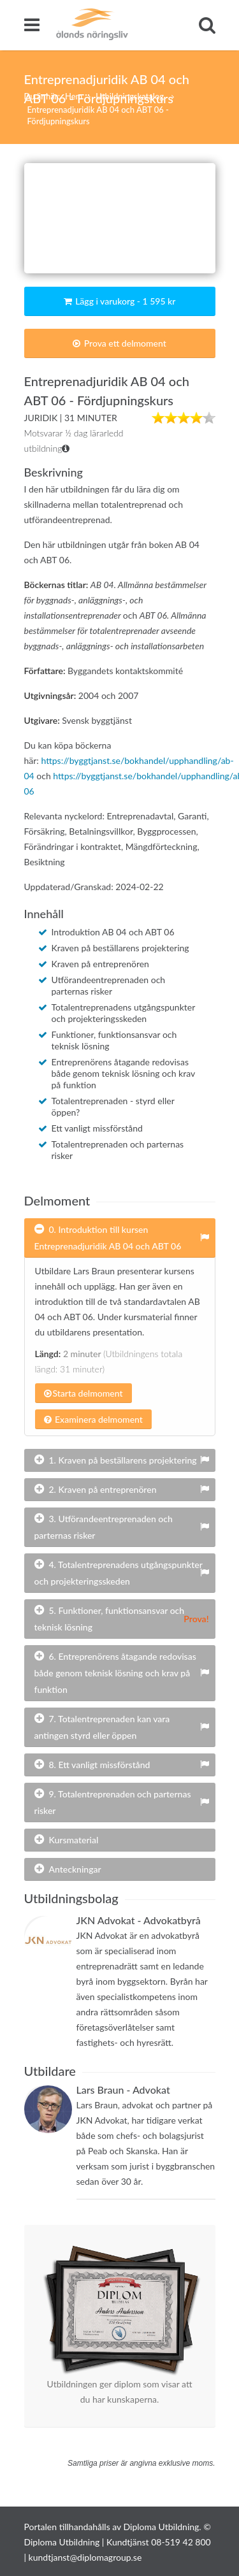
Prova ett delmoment (119, 343)
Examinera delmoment (93, 1419)
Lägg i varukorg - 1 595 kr (120, 301)
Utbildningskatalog (131, 96)
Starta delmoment (83, 1393)
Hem (73, 96)
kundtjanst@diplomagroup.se (85, 2557)
